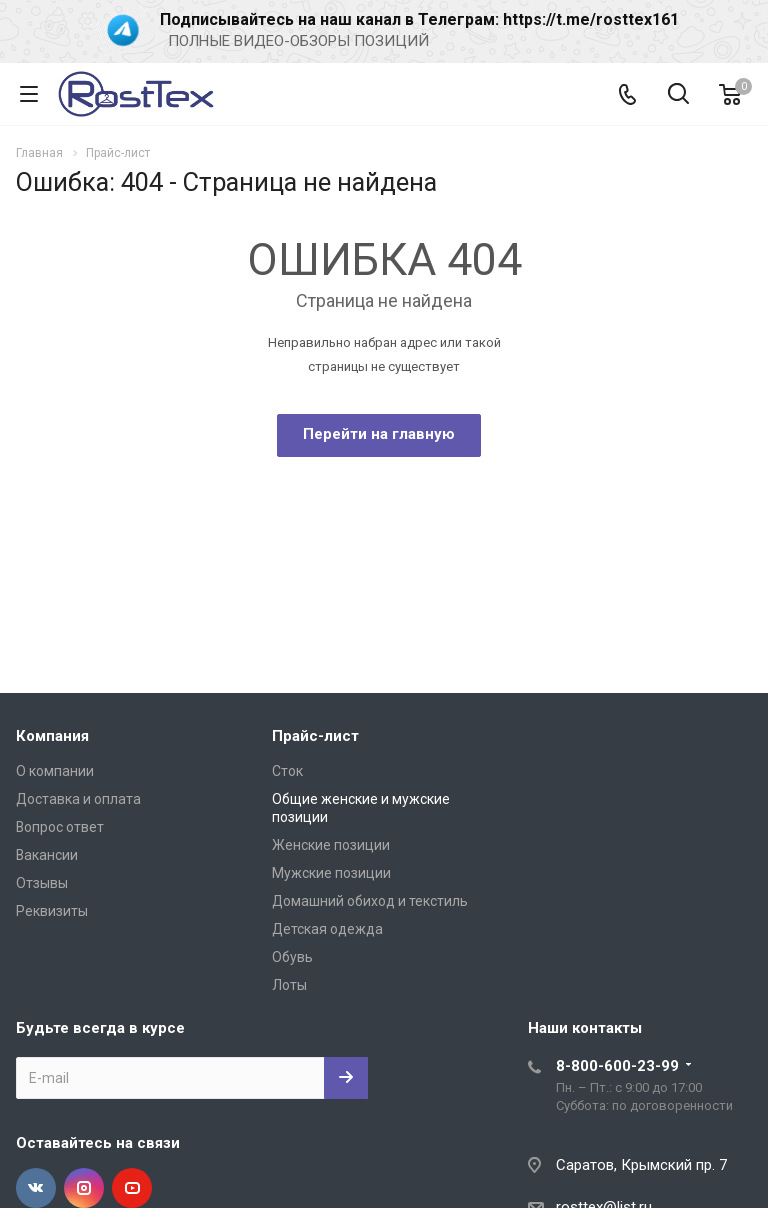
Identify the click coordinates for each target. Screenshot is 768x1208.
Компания (52, 736)
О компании (55, 771)
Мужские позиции (331, 873)
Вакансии (47, 855)
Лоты (289, 985)
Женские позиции (331, 845)
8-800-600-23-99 (617, 1066)
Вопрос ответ (60, 827)
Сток (287, 771)
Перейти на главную (379, 434)
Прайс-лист (315, 736)
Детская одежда (327, 929)
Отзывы (42, 883)
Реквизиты (52, 911)
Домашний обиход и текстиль (370, 901)
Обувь (292, 957)
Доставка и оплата (78, 799)
